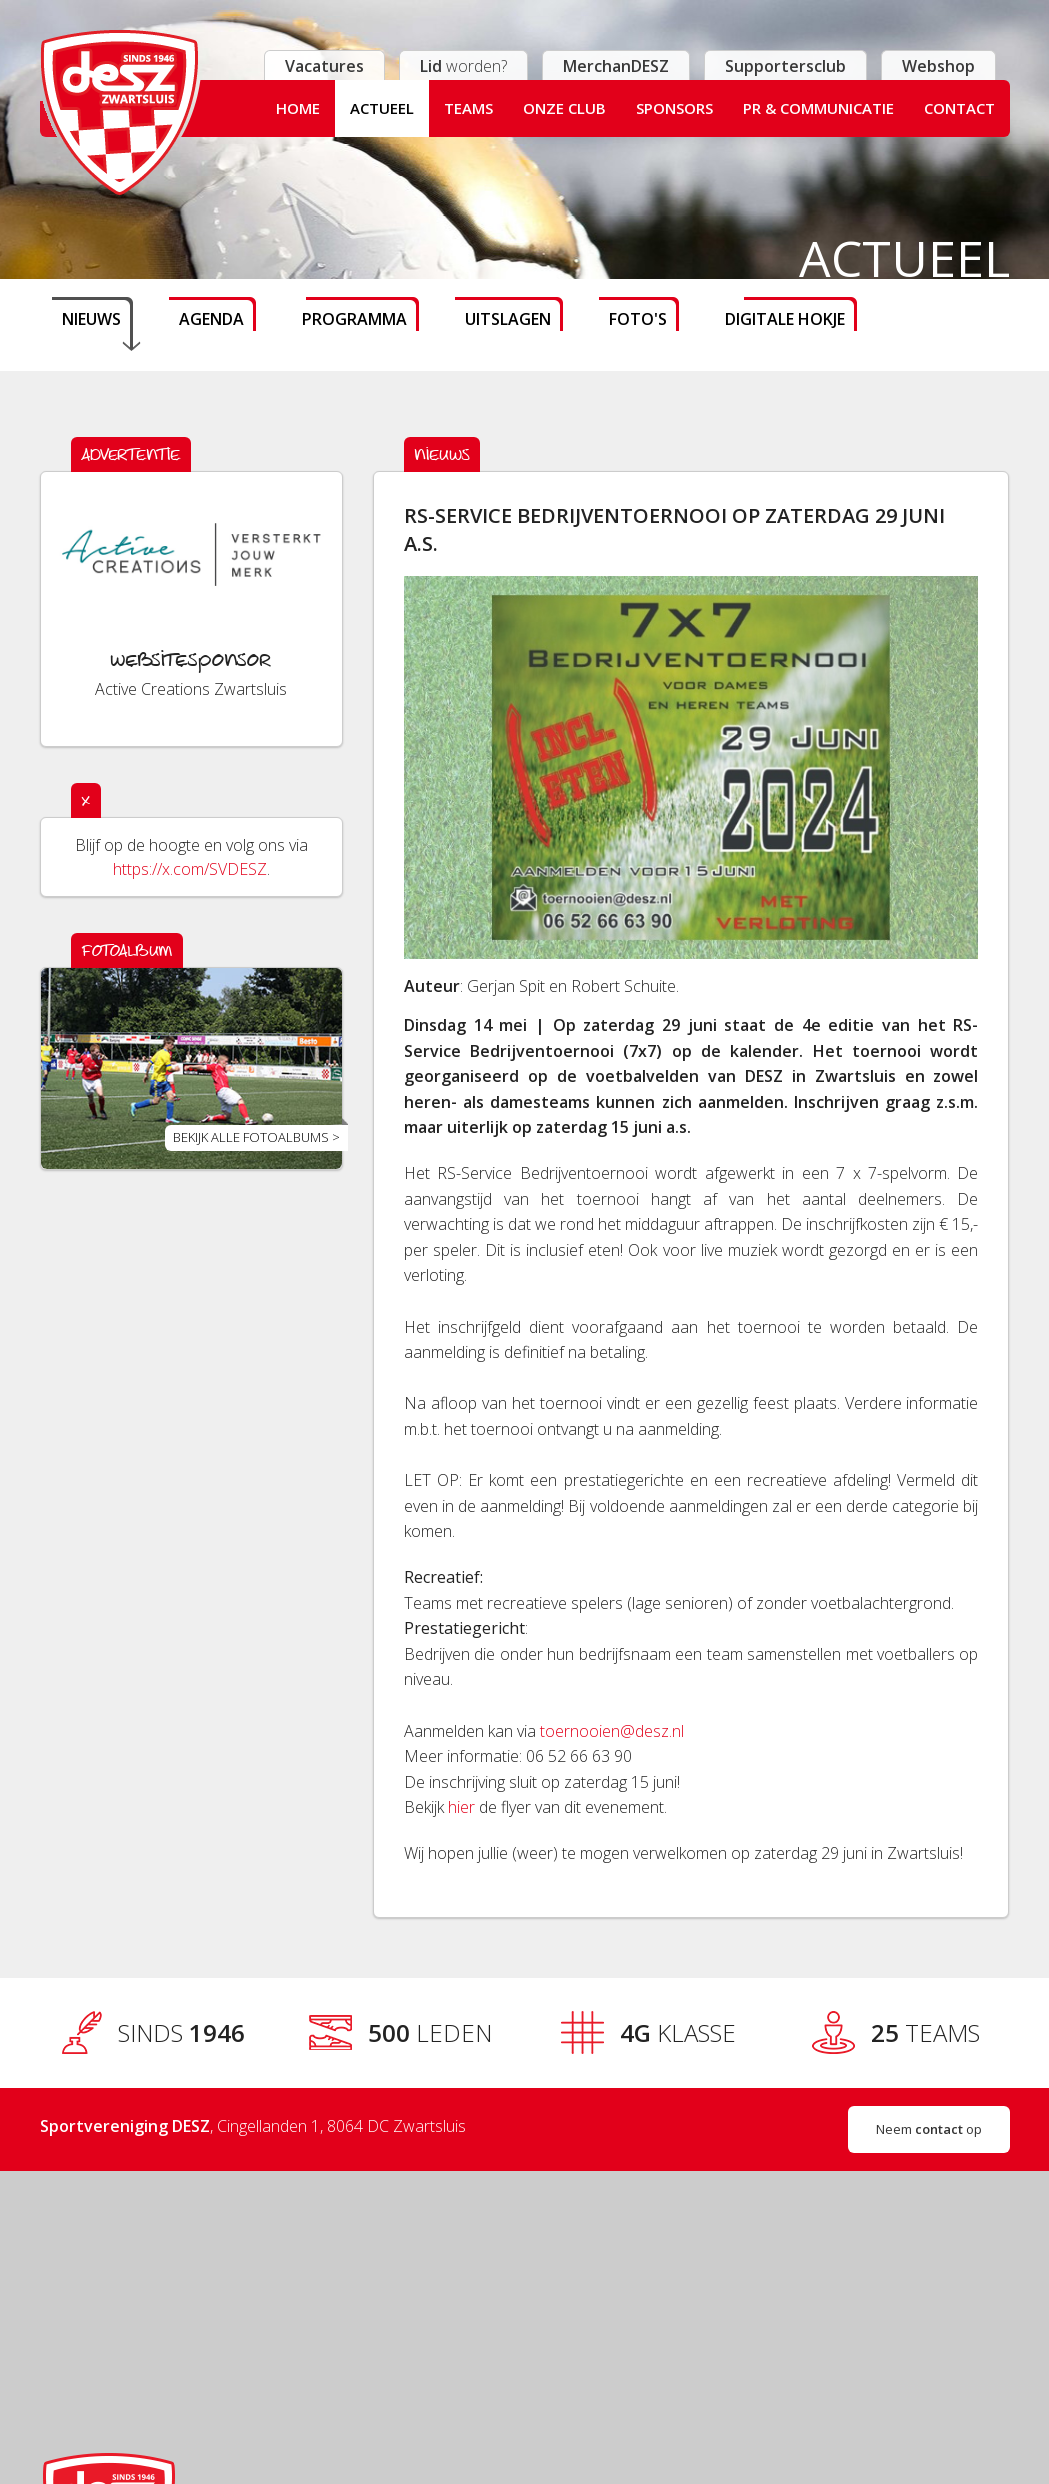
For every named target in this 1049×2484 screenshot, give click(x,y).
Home (298, 108)
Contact (959, 108)
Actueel (382, 108)
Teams (468, 108)
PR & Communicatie (818, 108)
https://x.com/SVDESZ (190, 869)
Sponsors (674, 108)
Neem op (929, 2129)
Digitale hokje (785, 319)
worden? (463, 66)
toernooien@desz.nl (612, 1731)
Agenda (211, 319)
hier (461, 1807)
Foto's (638, 319)
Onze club (564, 108)
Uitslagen (508, 319)
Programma (354, 319)
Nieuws (91, 319)
